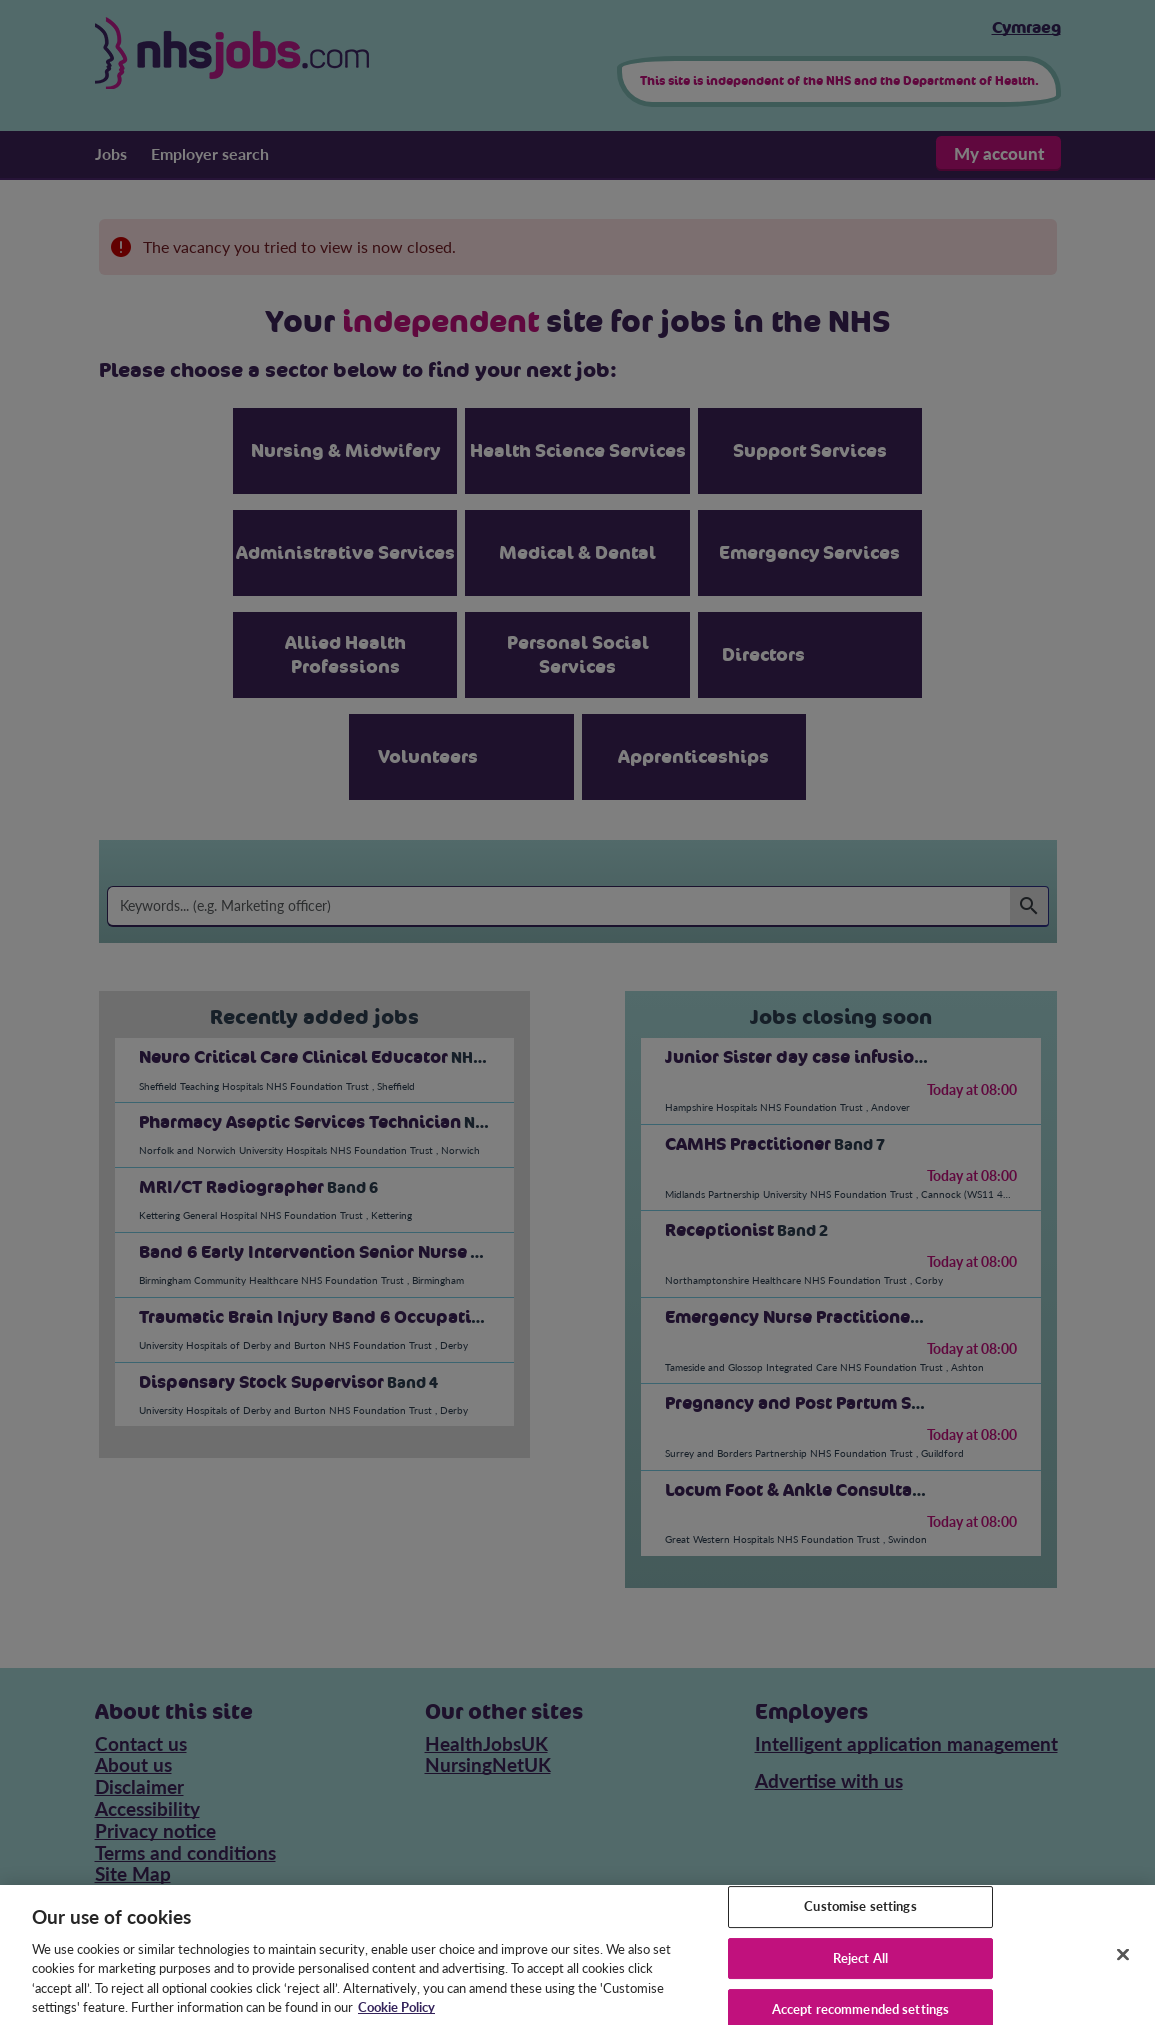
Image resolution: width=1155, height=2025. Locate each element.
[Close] (1123, 1967)
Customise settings (860, 1919)
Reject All (860, 1971)
